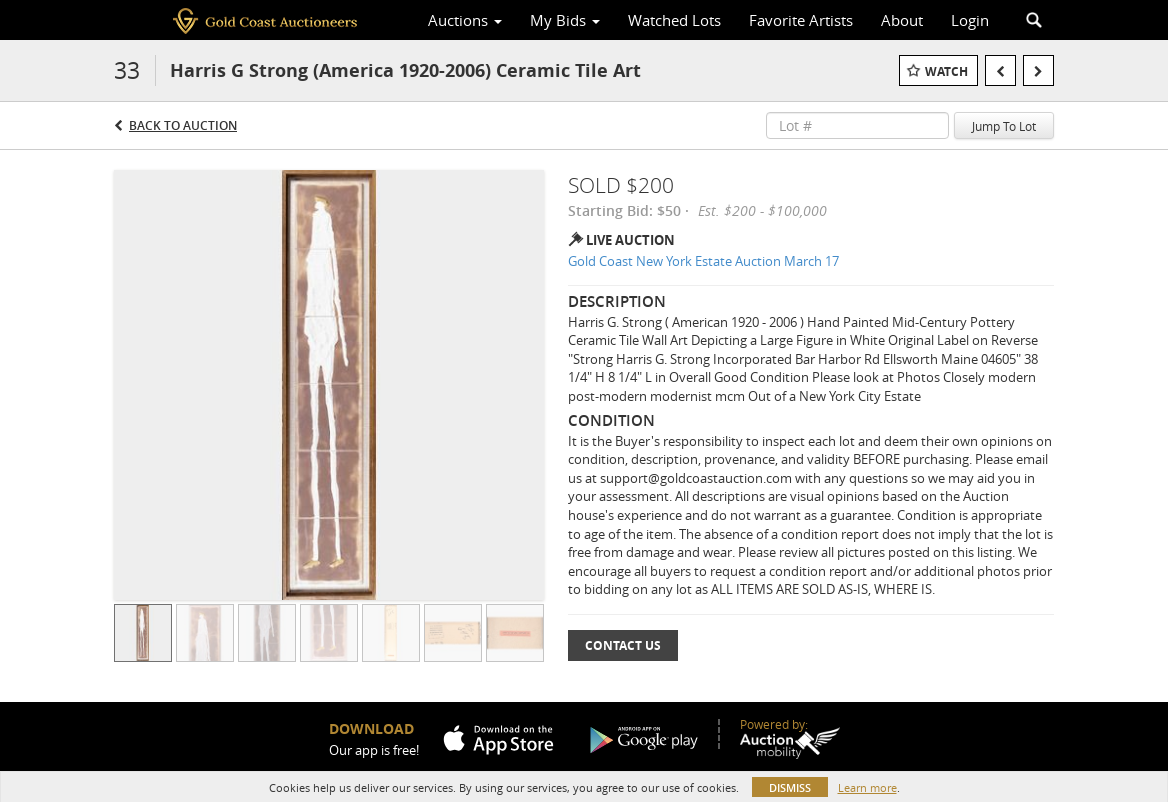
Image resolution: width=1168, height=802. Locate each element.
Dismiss (790, 787)
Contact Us (623, 645)
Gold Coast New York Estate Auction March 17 (703, 261)
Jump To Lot (1004, 126)
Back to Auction (183, 125)
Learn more (867, 787)
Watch (946, 71)
